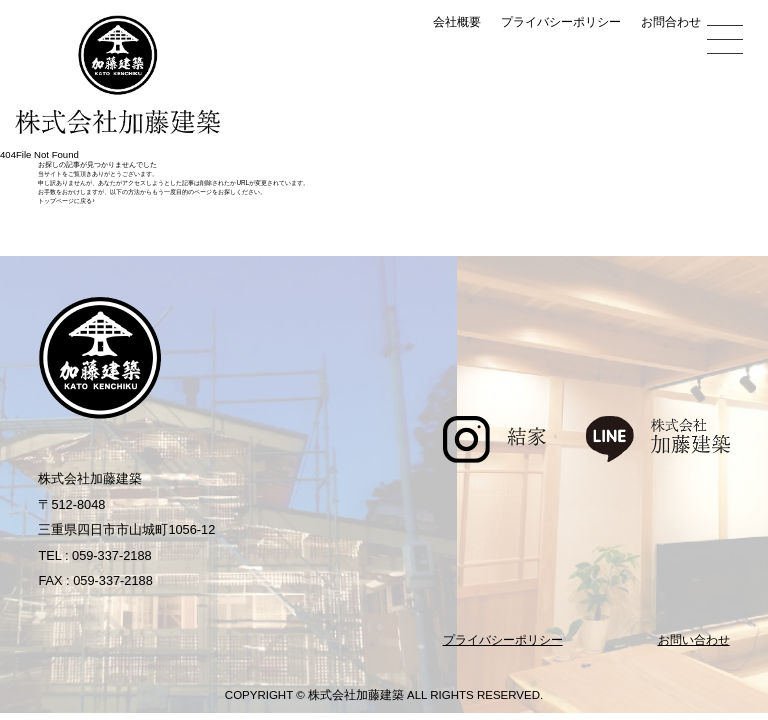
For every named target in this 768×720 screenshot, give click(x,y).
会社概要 (457, 22)
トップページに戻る (66, 200)
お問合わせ (671, 22)
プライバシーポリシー (561, 22)
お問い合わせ (694, 640)
